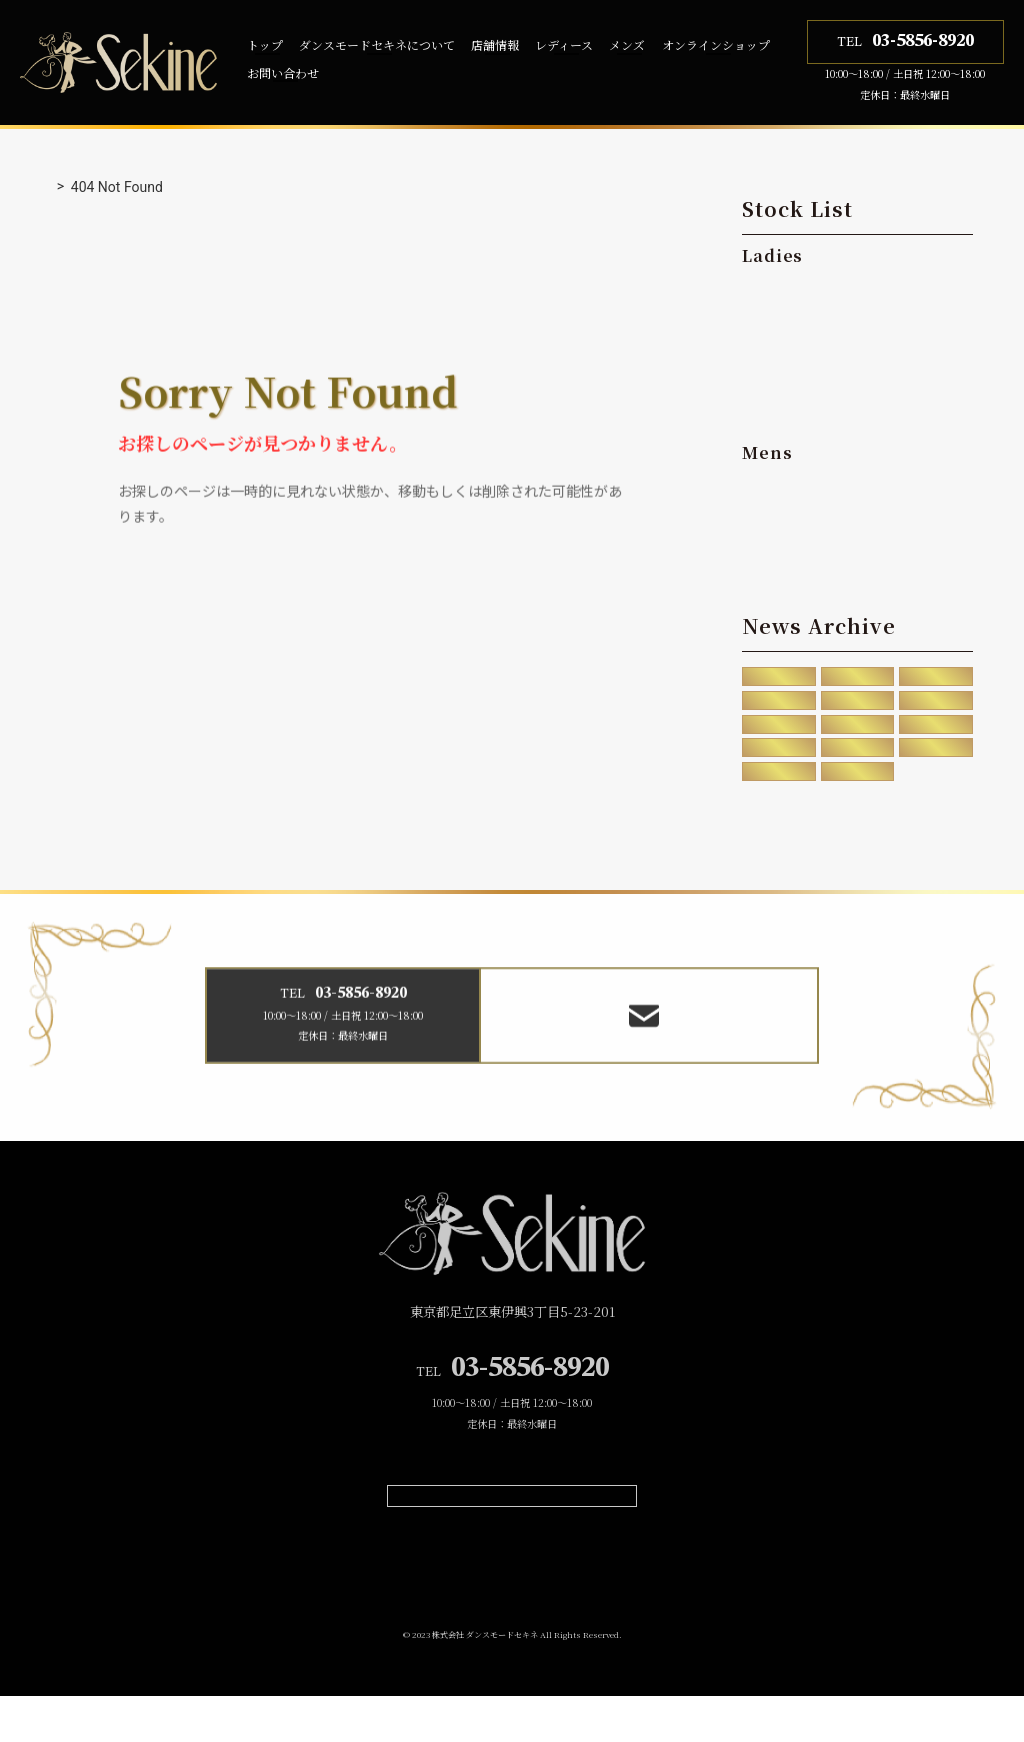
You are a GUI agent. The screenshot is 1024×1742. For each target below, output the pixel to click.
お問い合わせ (283, 72)
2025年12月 (779, 678)
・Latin (781, 326)
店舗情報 (495, 44)
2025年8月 (857, 678)
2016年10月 (858, 793)
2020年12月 (858, 736)
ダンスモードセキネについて (377, 44)
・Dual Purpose (811, 363)
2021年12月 (779, 736)
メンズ (627, 44)
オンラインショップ (716, 44)
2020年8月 (935, 736)
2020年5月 (779, 764)
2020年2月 (935, 764)
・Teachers (795, 400)
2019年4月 (779, 793)
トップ (265, 44)
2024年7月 (779, 707)
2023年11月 (858, 707)
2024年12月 (936, 678)
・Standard (795, 288)
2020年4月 (857, 764)
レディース (564, 44)
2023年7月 (935, 707)
